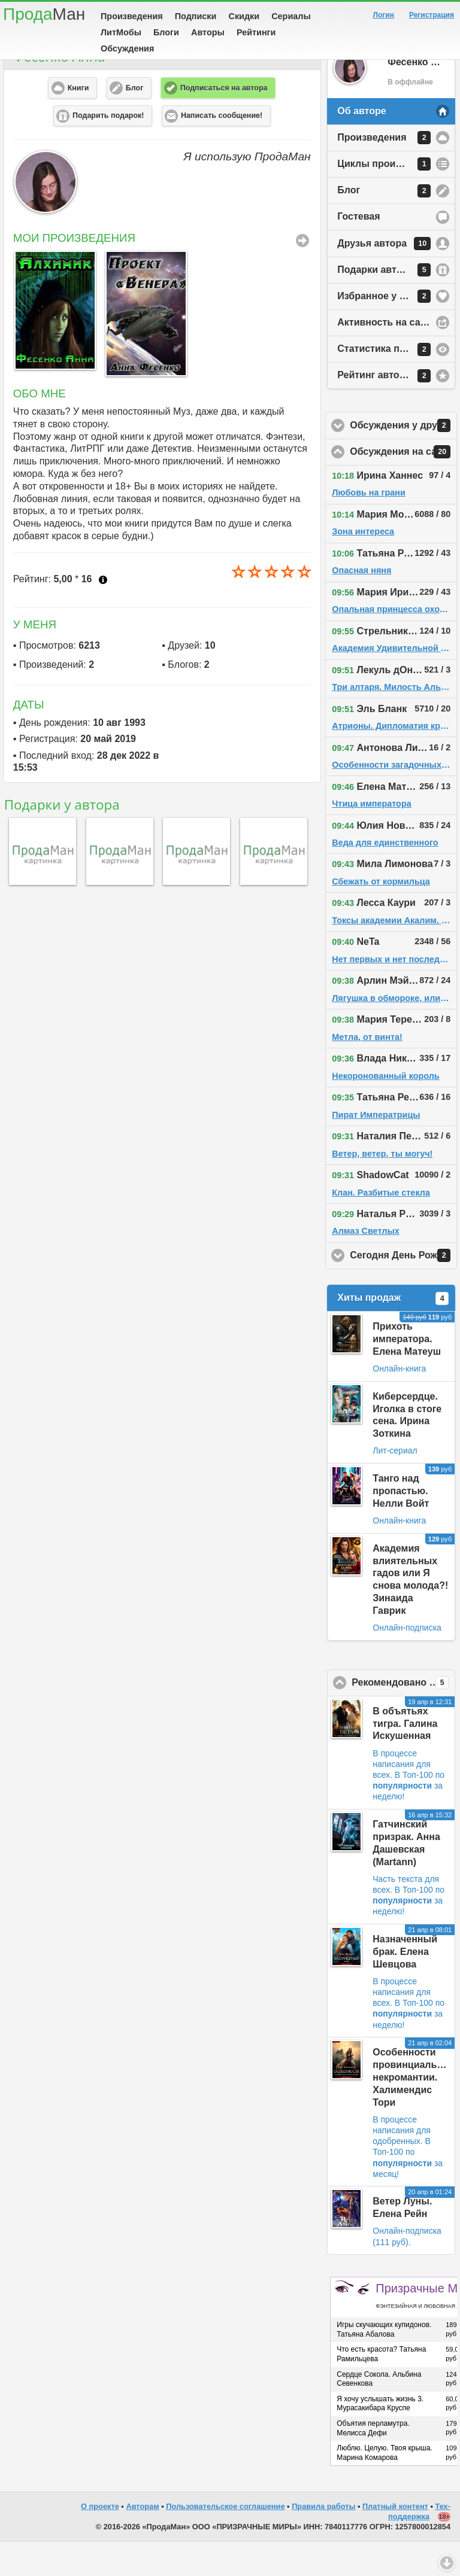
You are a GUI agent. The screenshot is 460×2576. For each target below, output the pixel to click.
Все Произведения (302, 274)
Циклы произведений (388, 198)
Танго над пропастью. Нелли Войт (401, 1525)
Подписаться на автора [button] (224, 122)
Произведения (132, 16)
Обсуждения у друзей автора (403, 459)
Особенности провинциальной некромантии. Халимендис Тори (413, 2111)
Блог (384, 225)
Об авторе (361, 145)
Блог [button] (135, 122)
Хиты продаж (393, 1332)
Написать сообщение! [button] (221, 149)
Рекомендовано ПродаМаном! (403, 1716)
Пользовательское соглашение (225, 2540)
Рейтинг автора (384, 409)
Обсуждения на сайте (403, 485)
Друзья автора (384, 277)
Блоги (166, 32)
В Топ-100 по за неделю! (408, 1819)
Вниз (447, 2563)
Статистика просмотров (394, 383)
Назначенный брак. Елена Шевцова (405, 1985)
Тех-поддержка (419, 2545)
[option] (52, 344)
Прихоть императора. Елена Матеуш (407, 1373)
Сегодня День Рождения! (403, 1289)
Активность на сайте (386, 356)
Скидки (244, 16)
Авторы (208, 32)
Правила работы (323, 2540)
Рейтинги (256, 32)
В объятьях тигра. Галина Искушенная (405, 1757)
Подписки (196, 16)
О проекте (100, 2540)
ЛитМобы (121, 32)
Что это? (103, 614)
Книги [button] (78, 122)
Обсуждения (127, 48)
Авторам (142, 2540)
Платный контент (395, 2540)
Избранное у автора (384, 330)
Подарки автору (384, 304)
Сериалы (290, 16)
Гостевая (358, 250)
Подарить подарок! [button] (108, 149)
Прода (44, 14)
